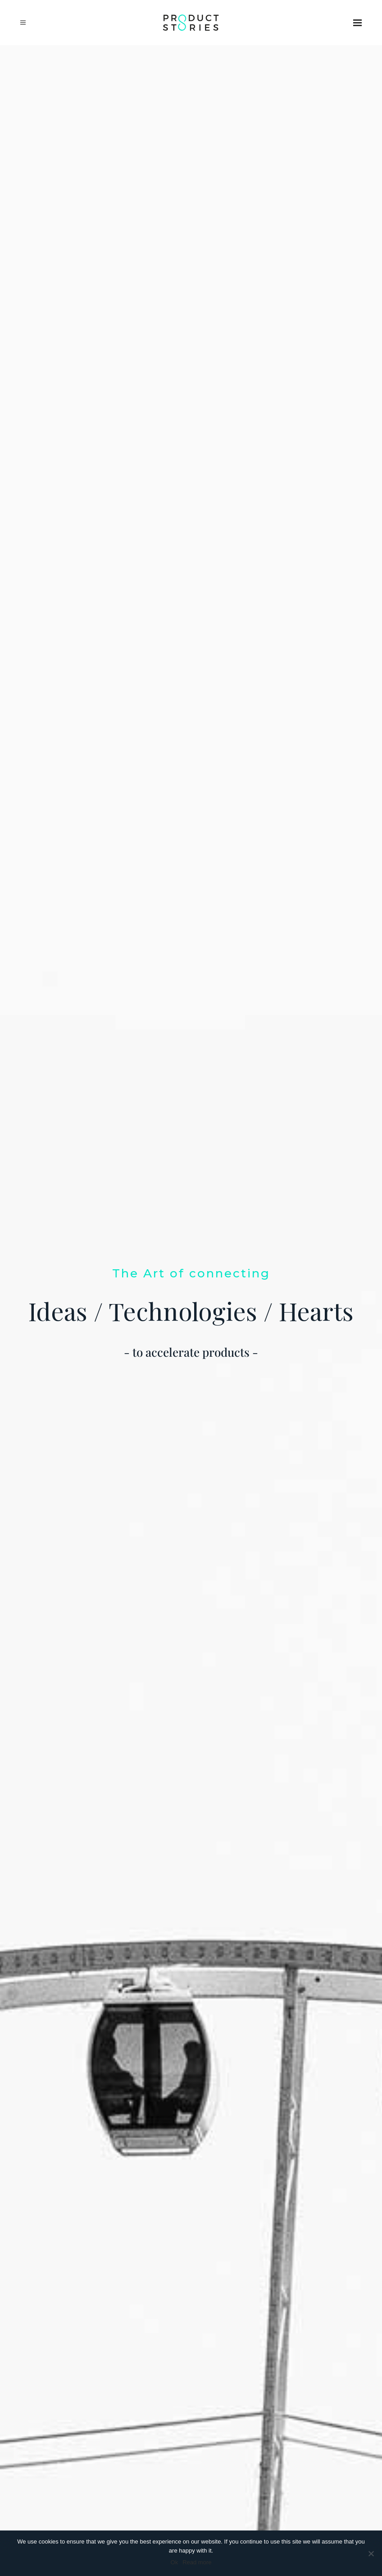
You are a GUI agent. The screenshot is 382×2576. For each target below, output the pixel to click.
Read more (196, 2562)
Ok (174, 2562)
